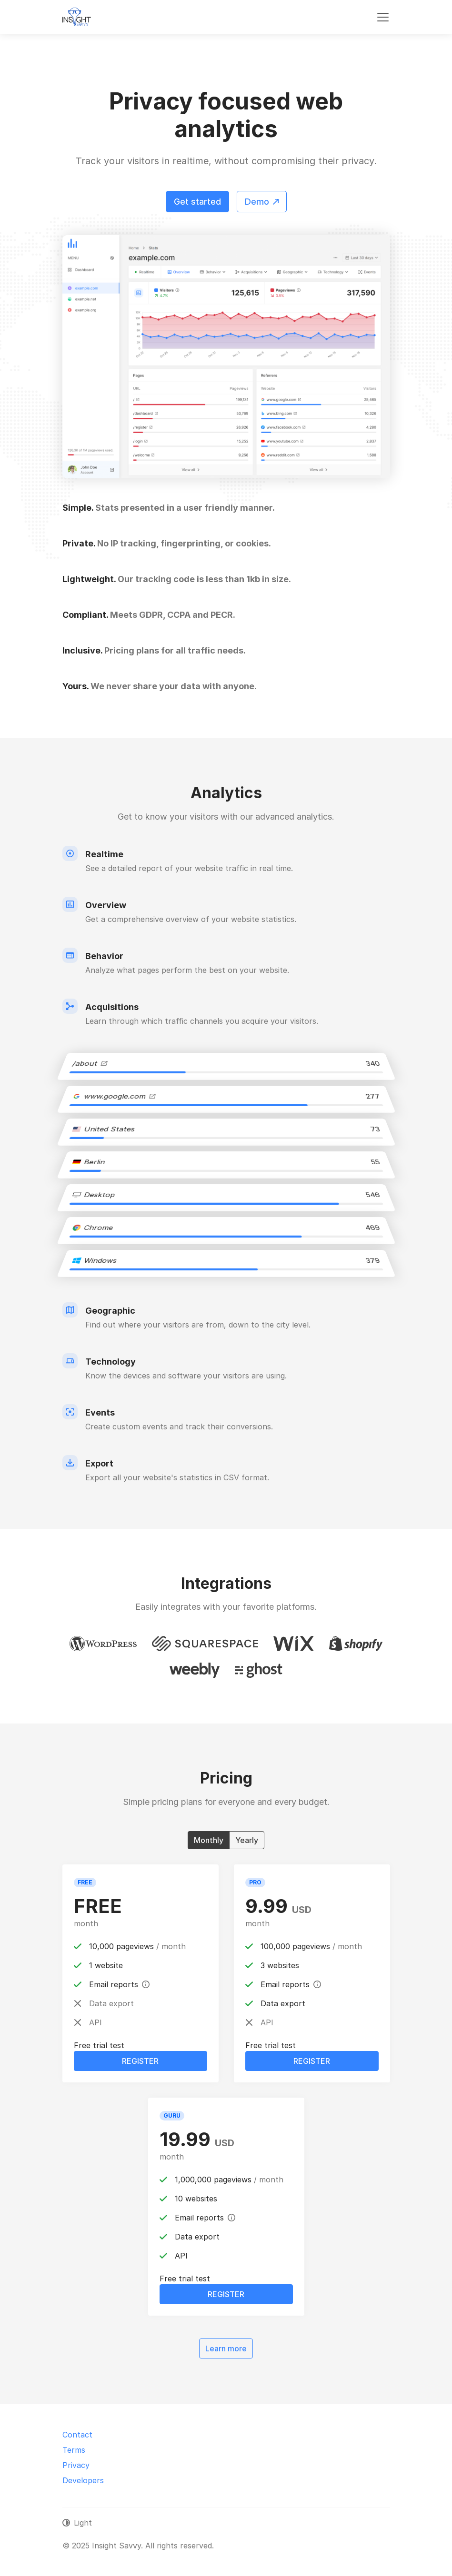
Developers (83, 2480)
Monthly (208, 1839)
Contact (77, 2434)
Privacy (76, 2465)
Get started (197, 202)
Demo (262, 202)
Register (140, 2061)
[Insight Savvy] (76, 17)
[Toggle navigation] (383, 17)
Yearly (246, 1839)
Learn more (226, 2348)
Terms (73, 2450)
